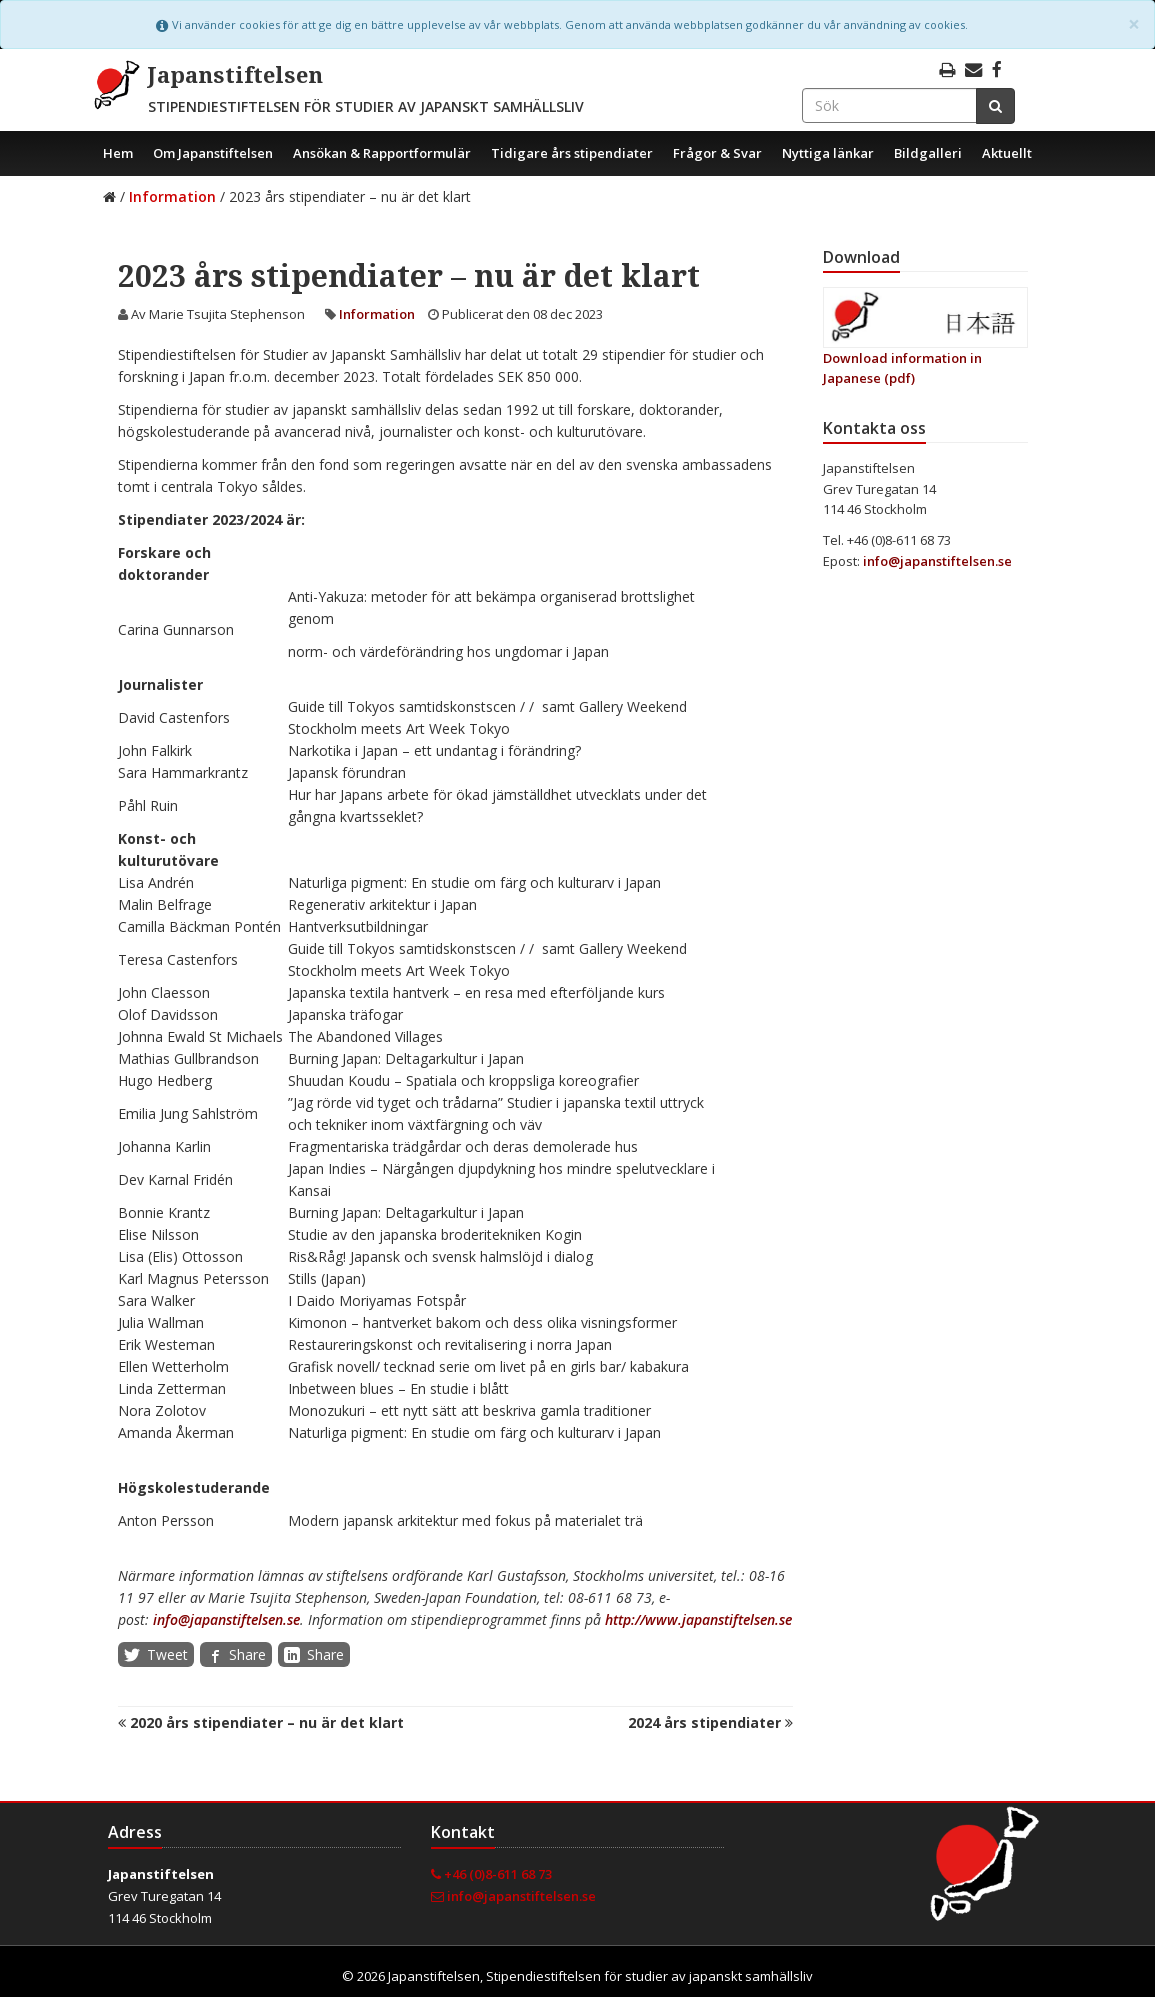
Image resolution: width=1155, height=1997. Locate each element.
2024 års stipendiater (710, 1722)
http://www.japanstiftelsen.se (698, 1619)
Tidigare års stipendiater (572, 153)
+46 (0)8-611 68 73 (491, 1874)
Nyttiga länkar (828, 153)
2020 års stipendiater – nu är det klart (261, 1722)
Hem (118, 153)
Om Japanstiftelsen (213, 153)
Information (172, 196)
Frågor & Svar (717, 153)
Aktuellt (1007, 153)
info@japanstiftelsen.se (226, 1619)
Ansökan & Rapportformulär (382, 153)
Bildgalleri (928, 153)
